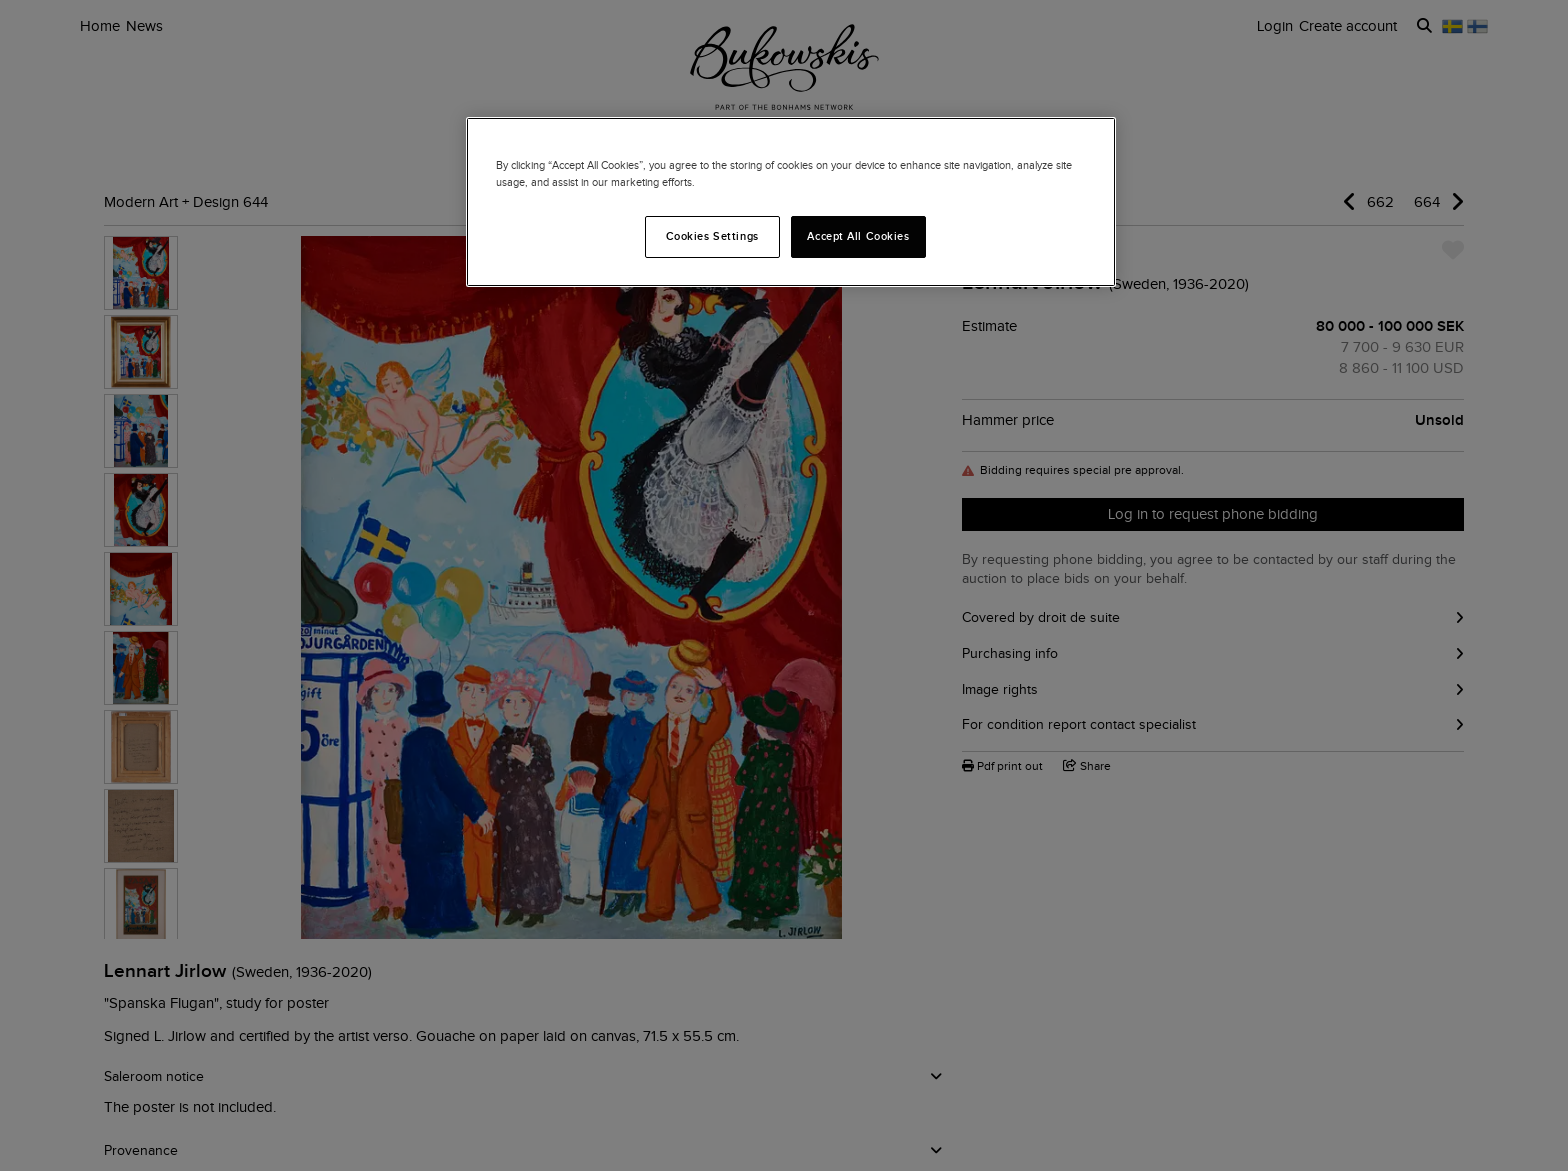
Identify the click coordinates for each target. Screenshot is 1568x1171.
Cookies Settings (712, 236)
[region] (791, 202)
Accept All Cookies (858, 236)
